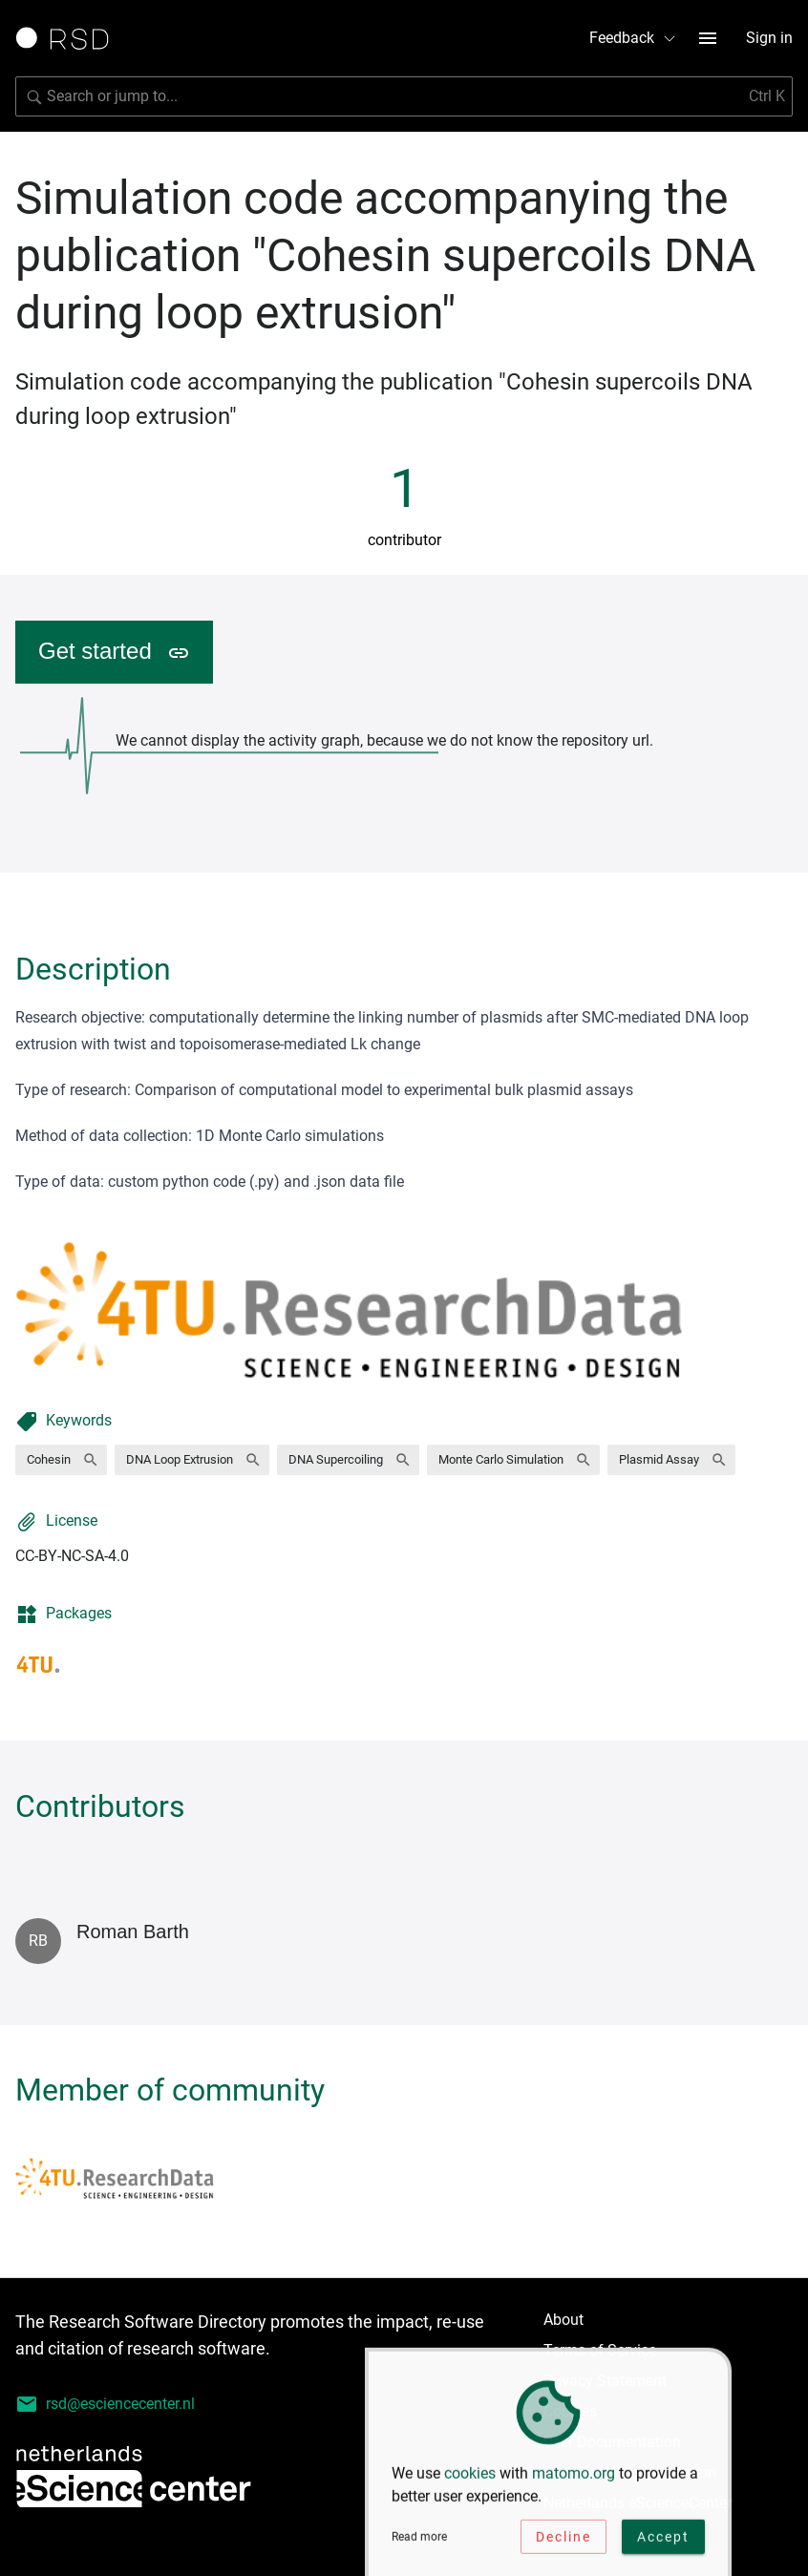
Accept (663, 2541)
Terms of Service (599, 2350)
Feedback (633, 38)
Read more (419, 2541)
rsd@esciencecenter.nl (105, 2404)
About (563, 2320)
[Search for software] (404, 96)
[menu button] (708, 38)
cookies (470, 2478)
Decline (563, 2541)
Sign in (769, 38)
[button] (61, 1460)
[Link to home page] (68, 38)
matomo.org (573, 2478)
